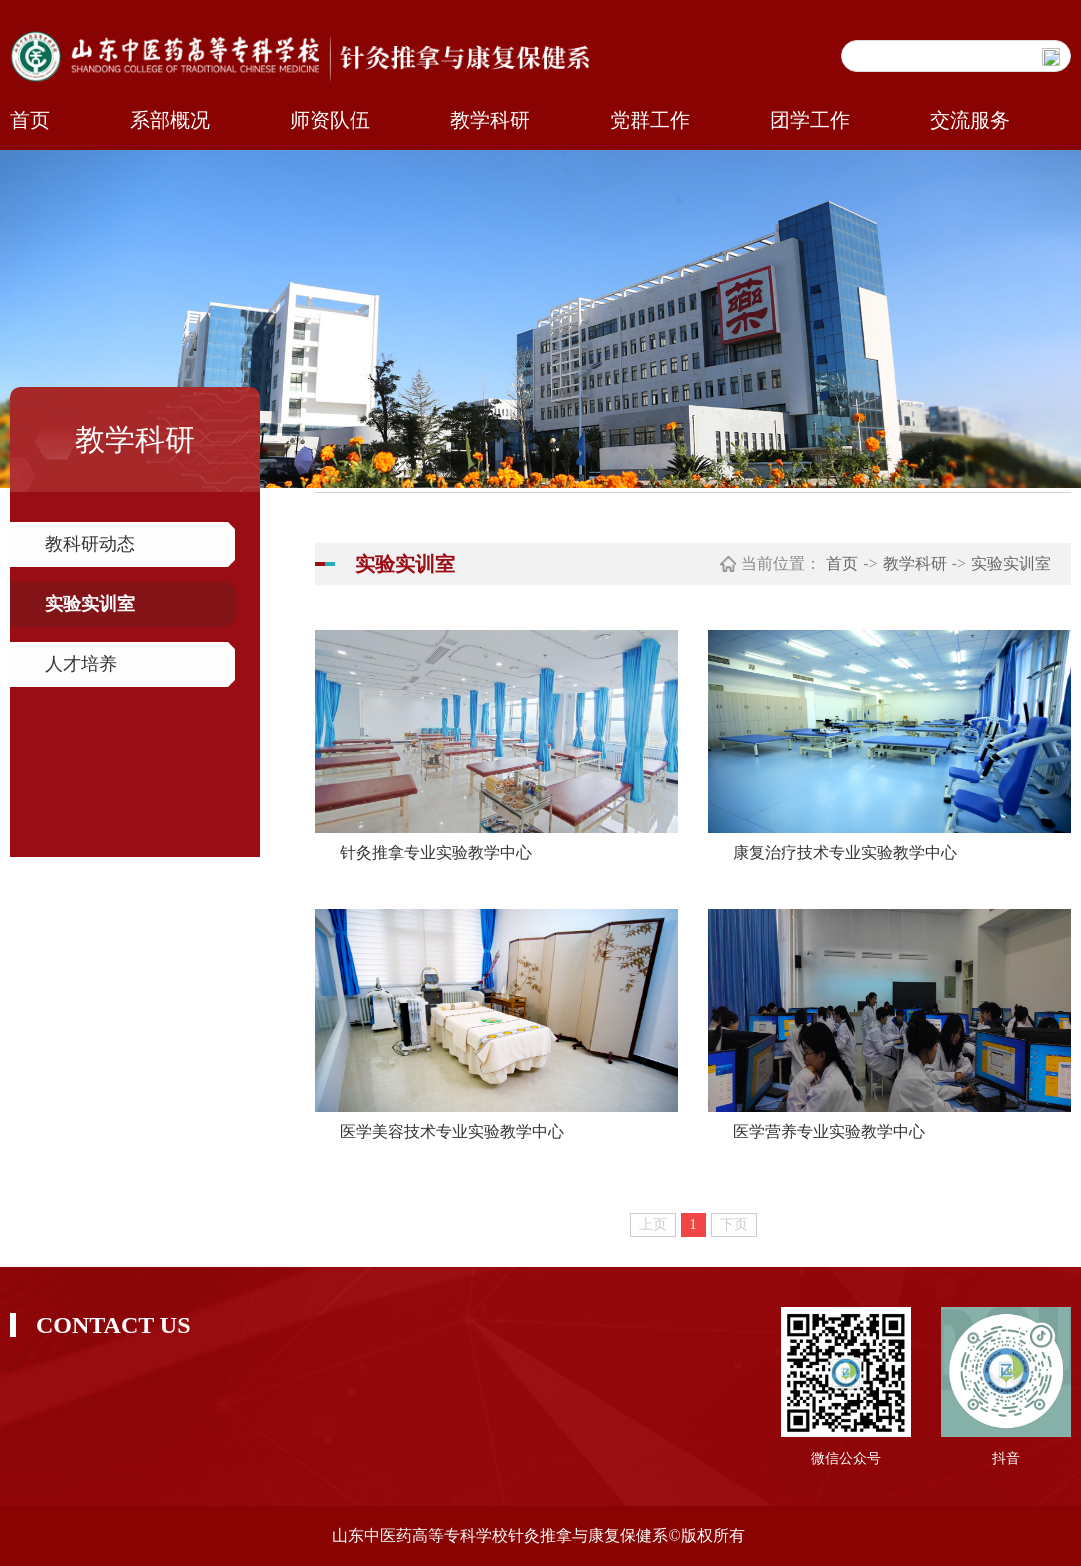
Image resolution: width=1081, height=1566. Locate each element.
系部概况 (170, 120)
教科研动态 (90, 544)
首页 (30, 120)
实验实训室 (90, 604)
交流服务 (970, 120)
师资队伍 (330, 120)
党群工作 (650, 120)
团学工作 (810, 120)
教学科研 (490, 120)
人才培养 (81, 664)
